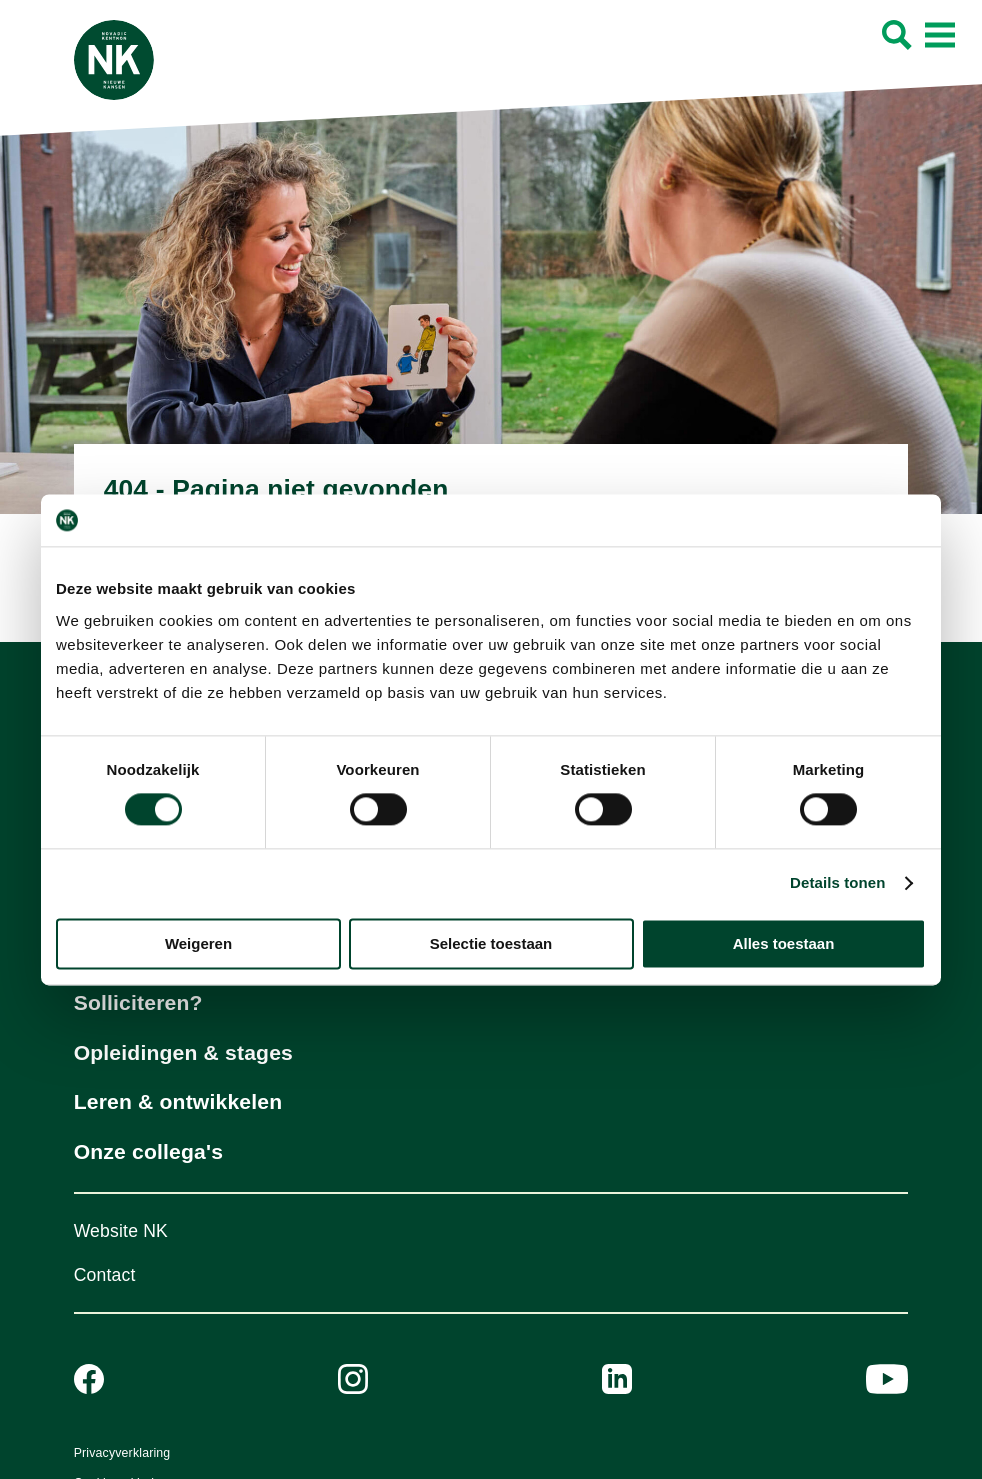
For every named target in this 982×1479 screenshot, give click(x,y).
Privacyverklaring (122, 1453)
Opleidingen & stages (183, 1052)
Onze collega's (148, 1151)
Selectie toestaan (491, 943)
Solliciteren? (138, 1002)
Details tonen (837, 883)
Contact (105, 1275)
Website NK (121, 1231)
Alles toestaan (784, 943)
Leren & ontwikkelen (178, 1101)
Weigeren (198, 943)
